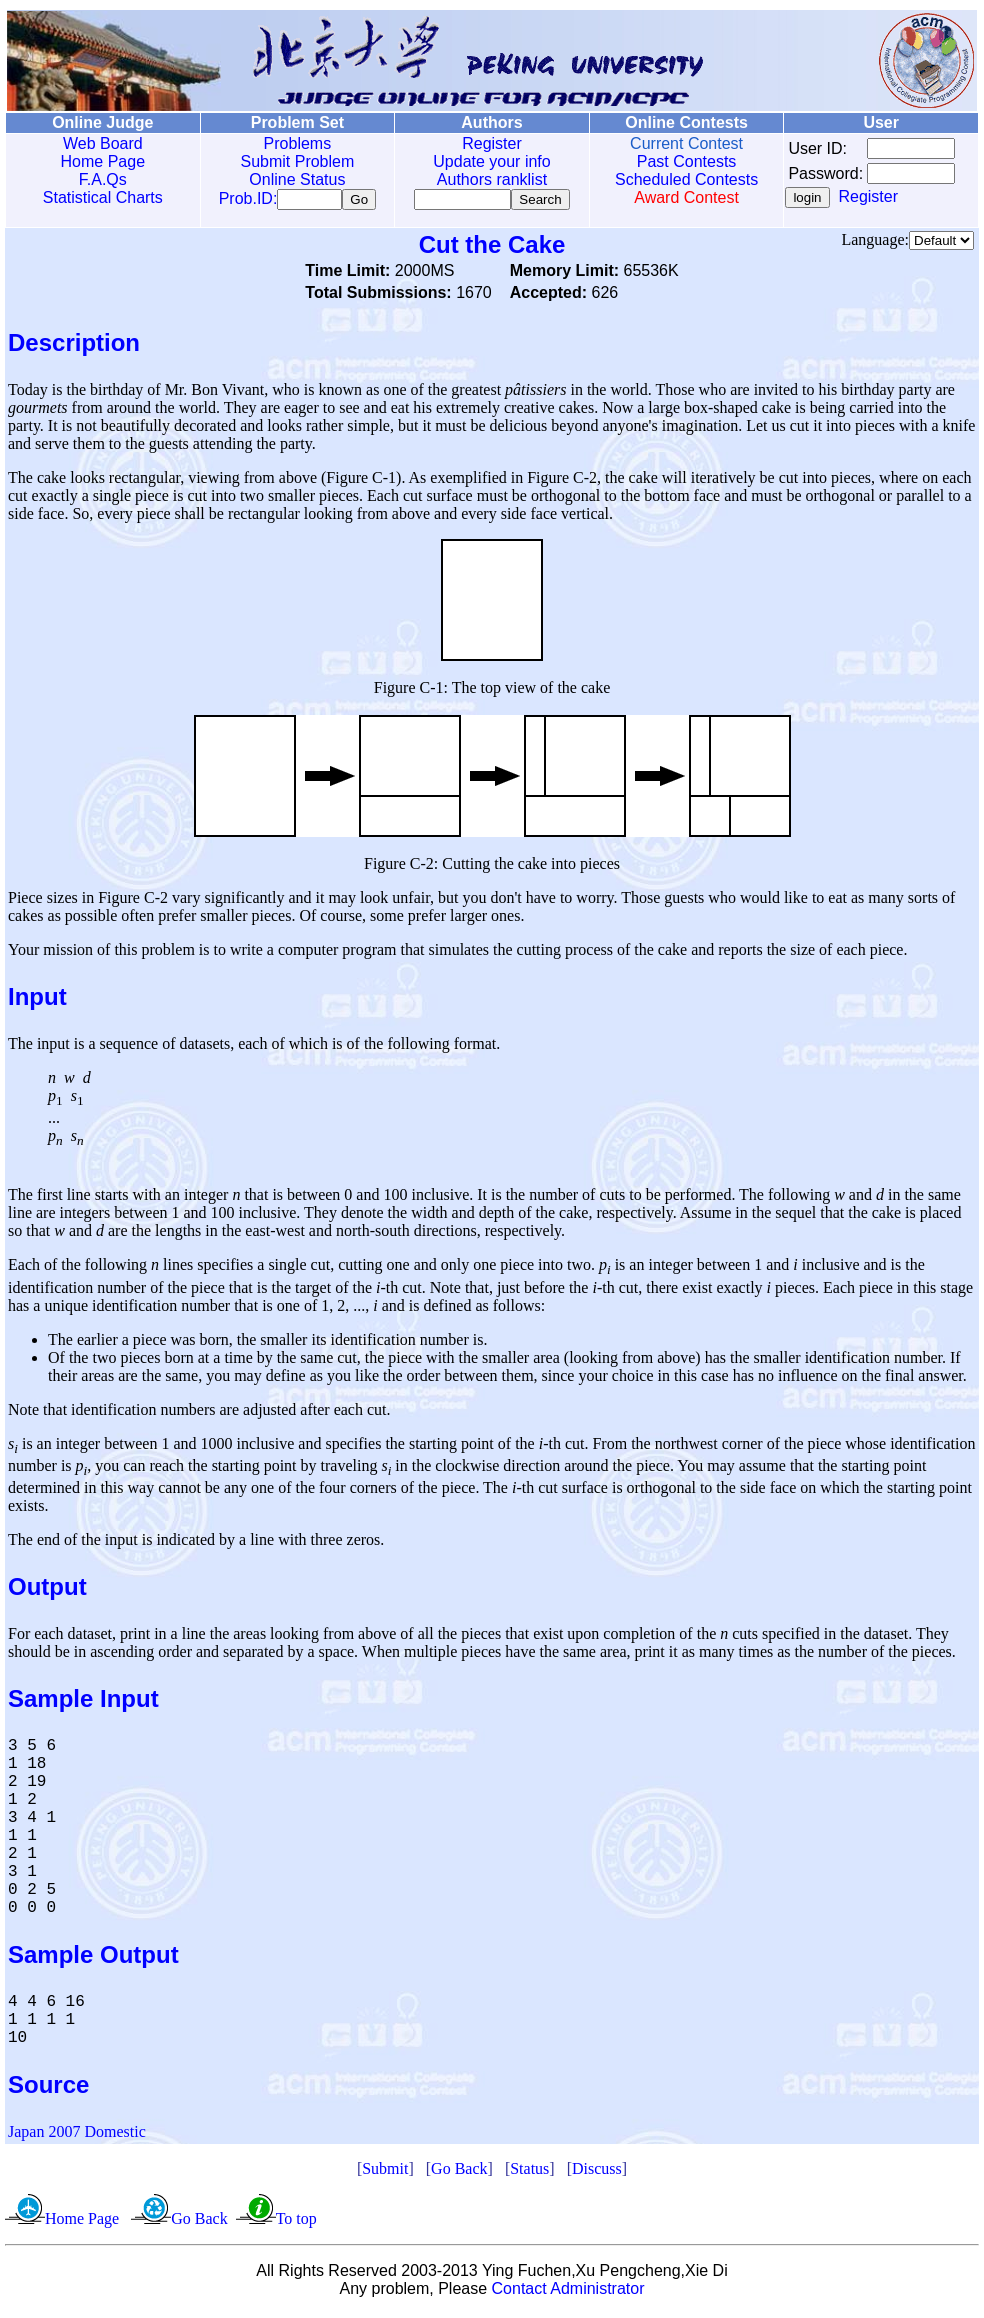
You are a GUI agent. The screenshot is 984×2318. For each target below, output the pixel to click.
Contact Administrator (568, 2292)
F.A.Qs (101, 179)
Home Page (101, 161)
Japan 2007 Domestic (77, 2135)
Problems (292, 143)
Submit (385, 2172)
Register (483, 143)
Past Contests (674, 161)
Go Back (459, 2172)
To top (296, 2222)
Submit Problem (292, 161)
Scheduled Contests (674, 179)
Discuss (597, 2172)
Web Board (101, 143)
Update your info (482, 161)
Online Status (292, 179)
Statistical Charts (101, 197)
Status (529, 2172)
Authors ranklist (483, 179)
